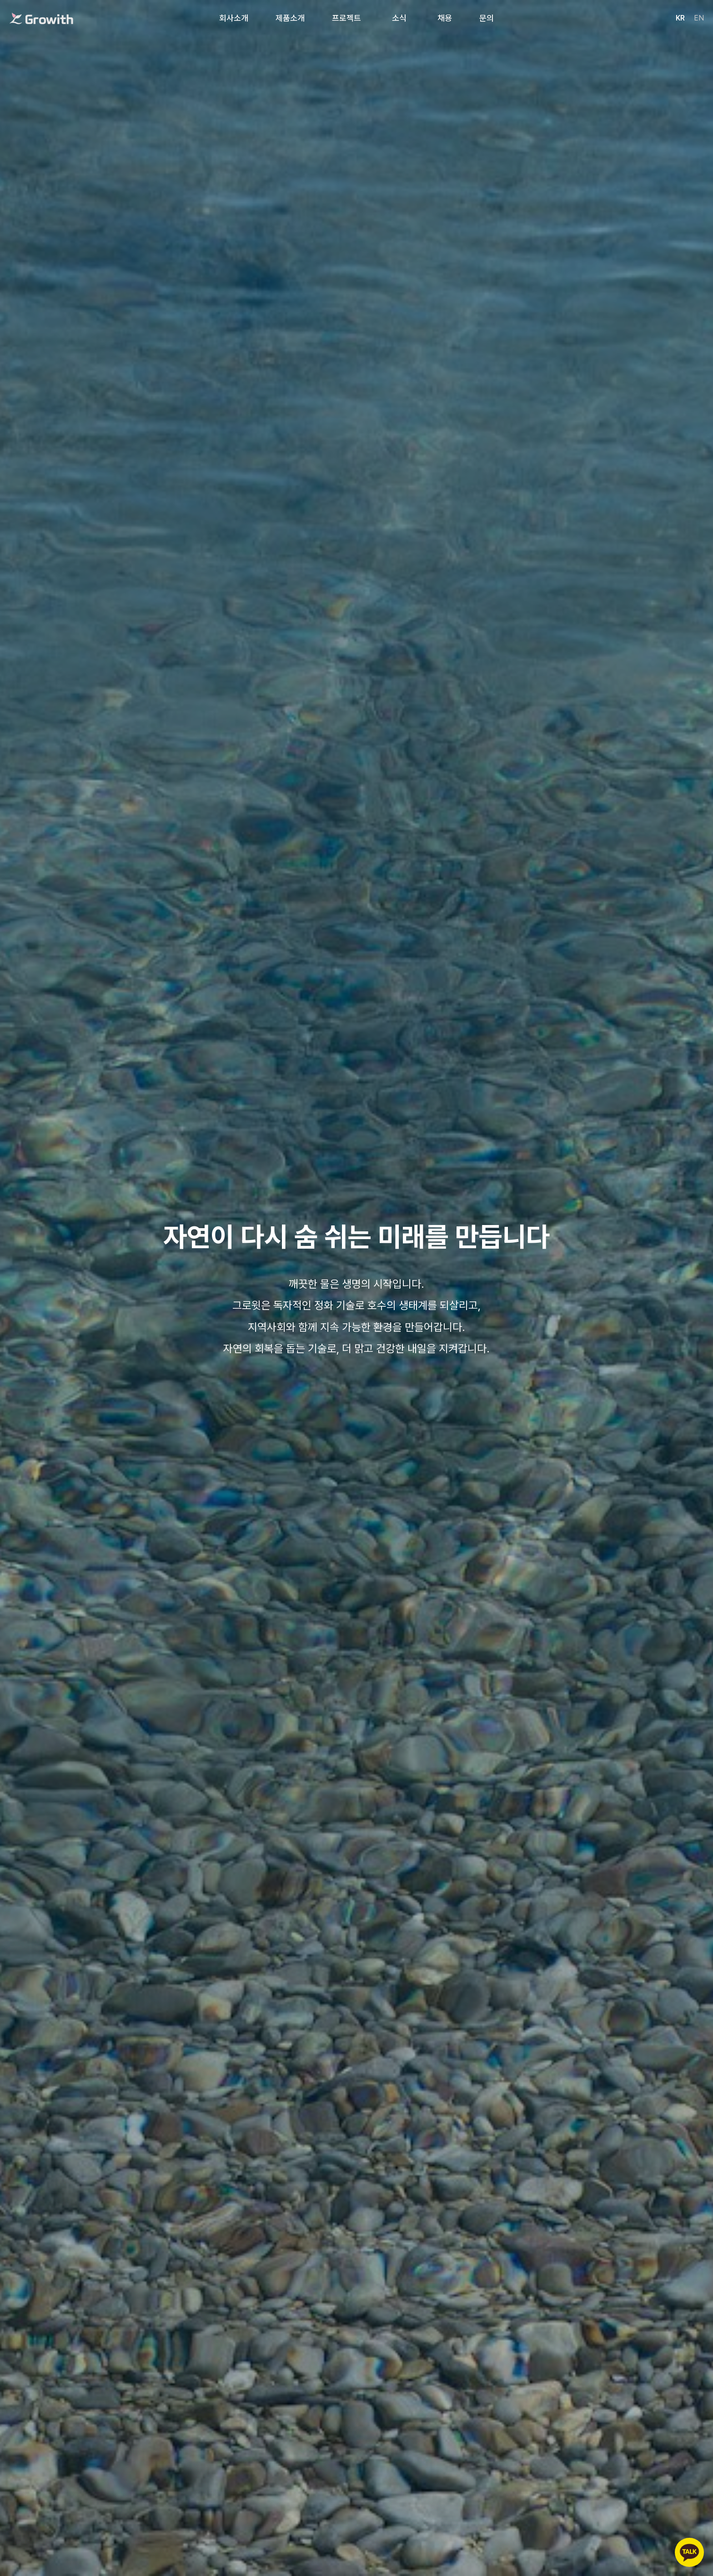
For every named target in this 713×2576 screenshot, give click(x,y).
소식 (399, 18)
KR (680, 18)
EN (699, 18)
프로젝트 (346, 18)
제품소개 (290, 18)
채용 (444, 18)
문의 (486, 18)
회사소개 (233, 18)
